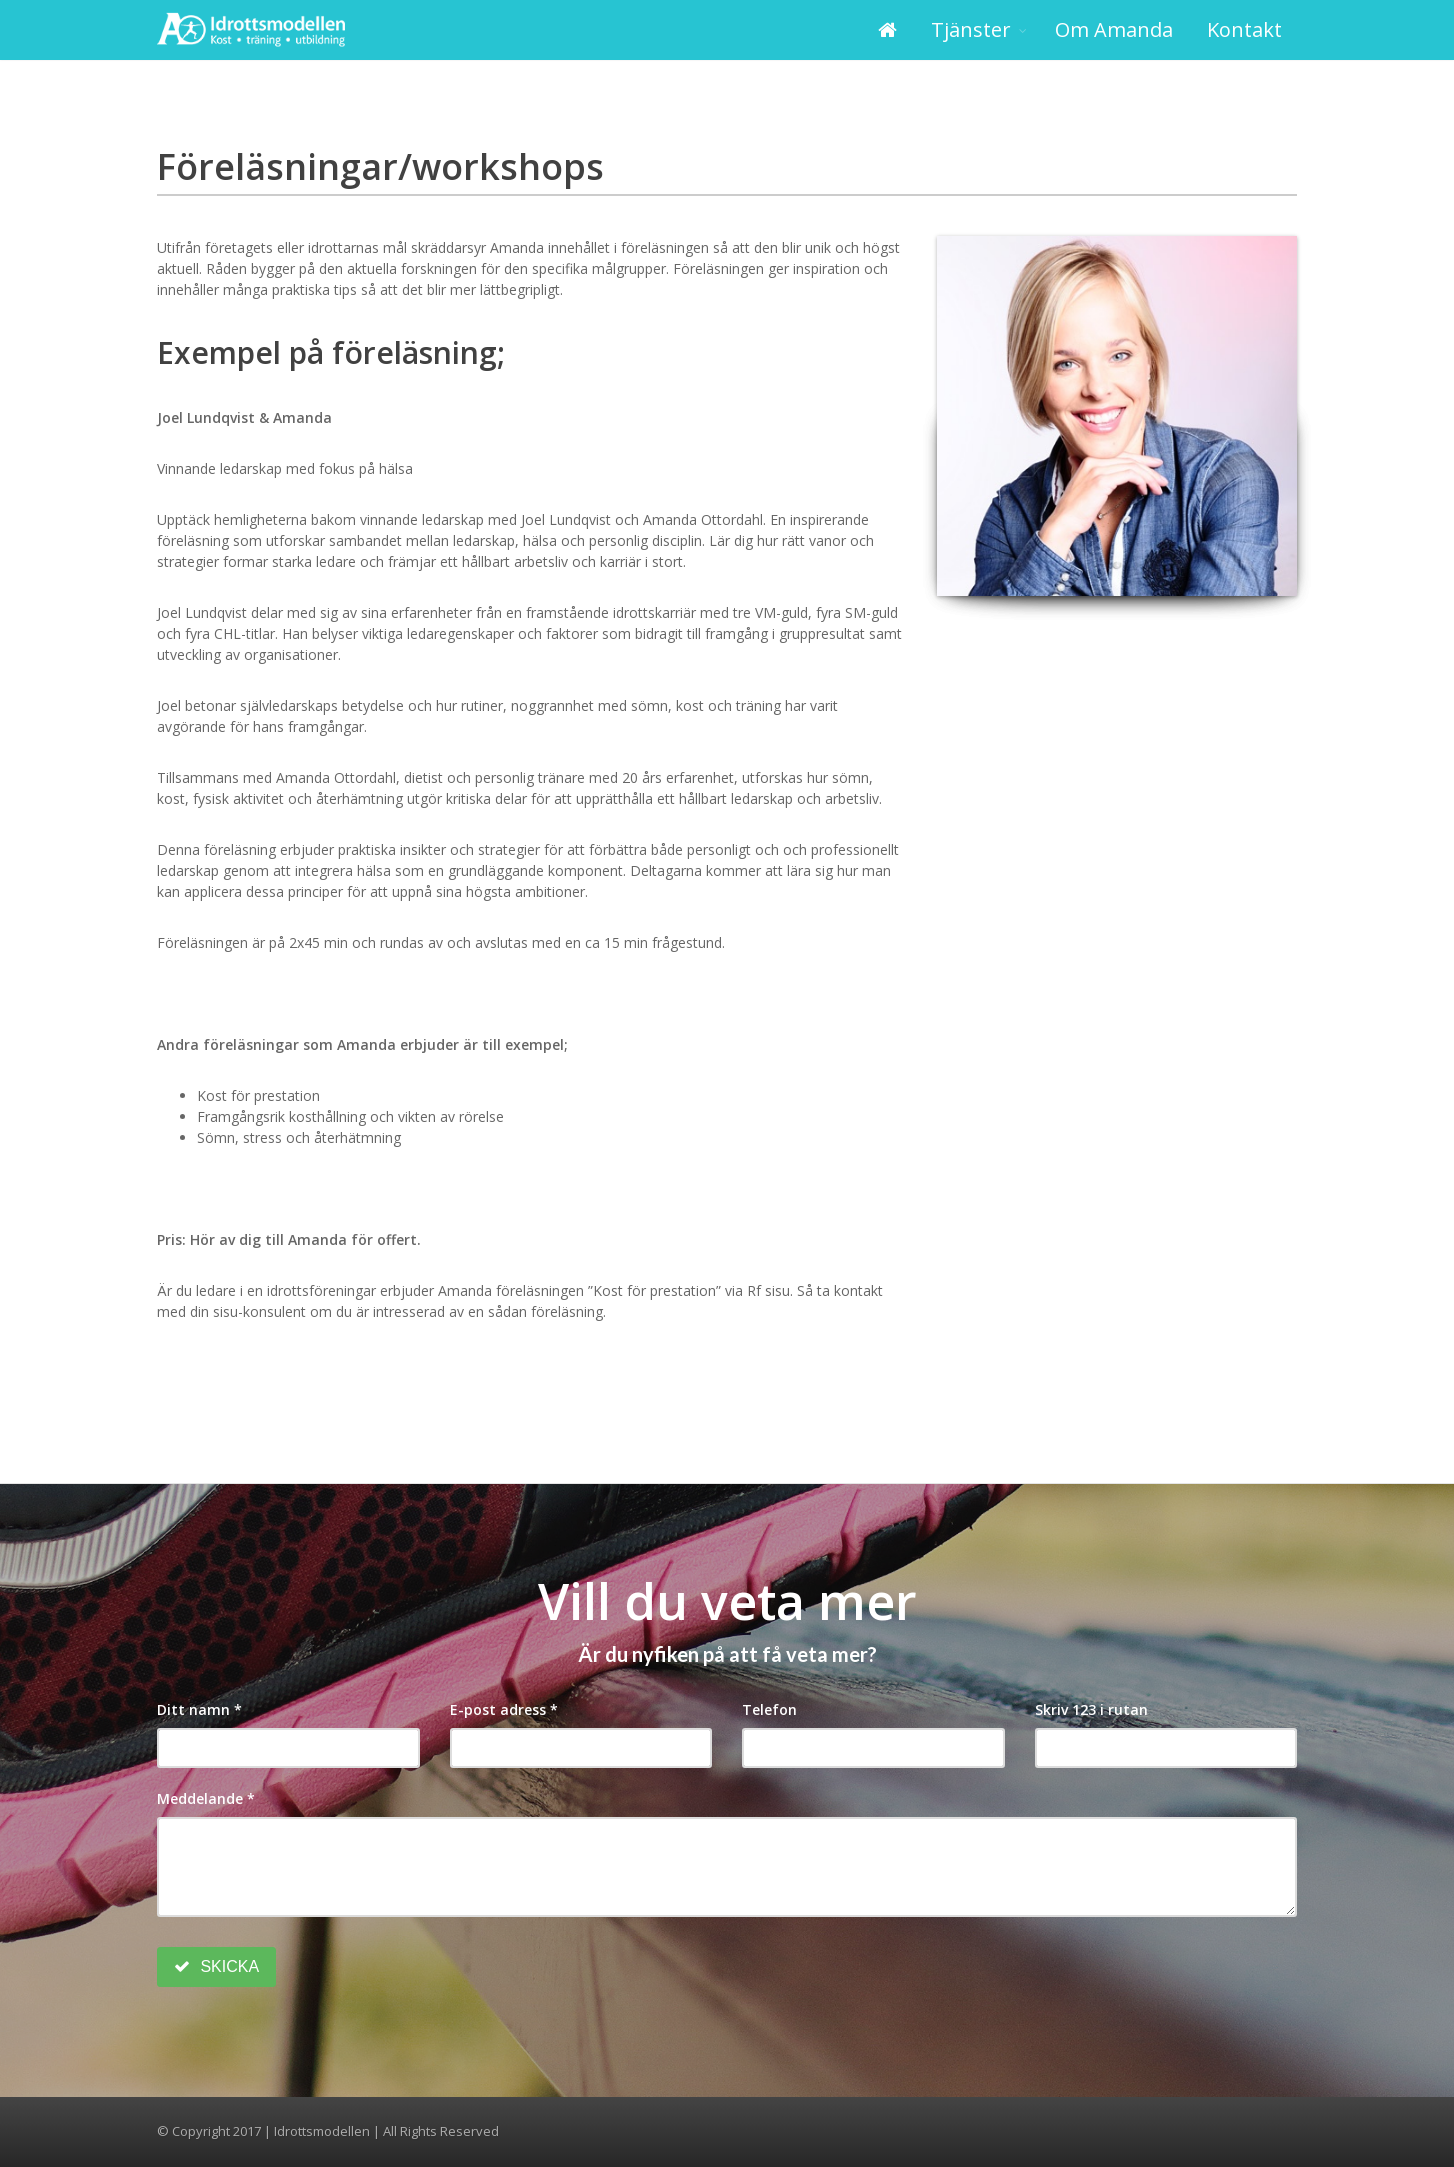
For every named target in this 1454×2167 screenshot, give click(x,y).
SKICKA (216, 1966)
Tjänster (971, 29)
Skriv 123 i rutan (1091, 1709)
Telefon (769, 1709)
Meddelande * (206, 1798)
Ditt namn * (199, 1709)
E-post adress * (504, 1709)
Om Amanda (1114, 29)
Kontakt (1244, 29)
